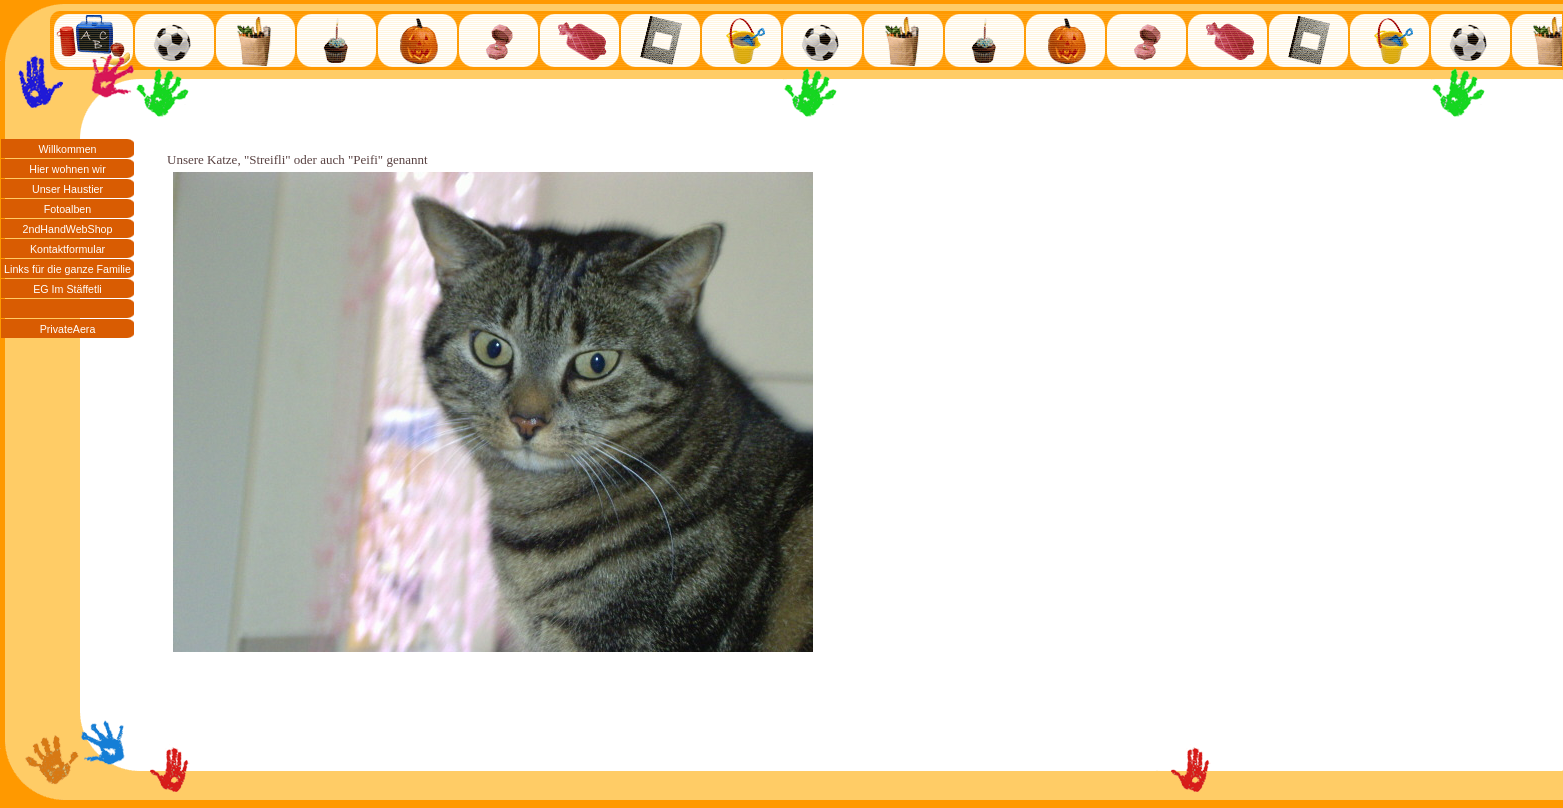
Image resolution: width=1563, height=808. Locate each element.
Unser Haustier (67, 189)
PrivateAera (68, 329)
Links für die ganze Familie (67, 269)
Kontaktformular (67, 249)
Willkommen (67, 149)
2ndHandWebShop (68, 229)
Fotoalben (67, 209)
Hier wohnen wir (67, 169)
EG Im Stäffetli (67, 289)
